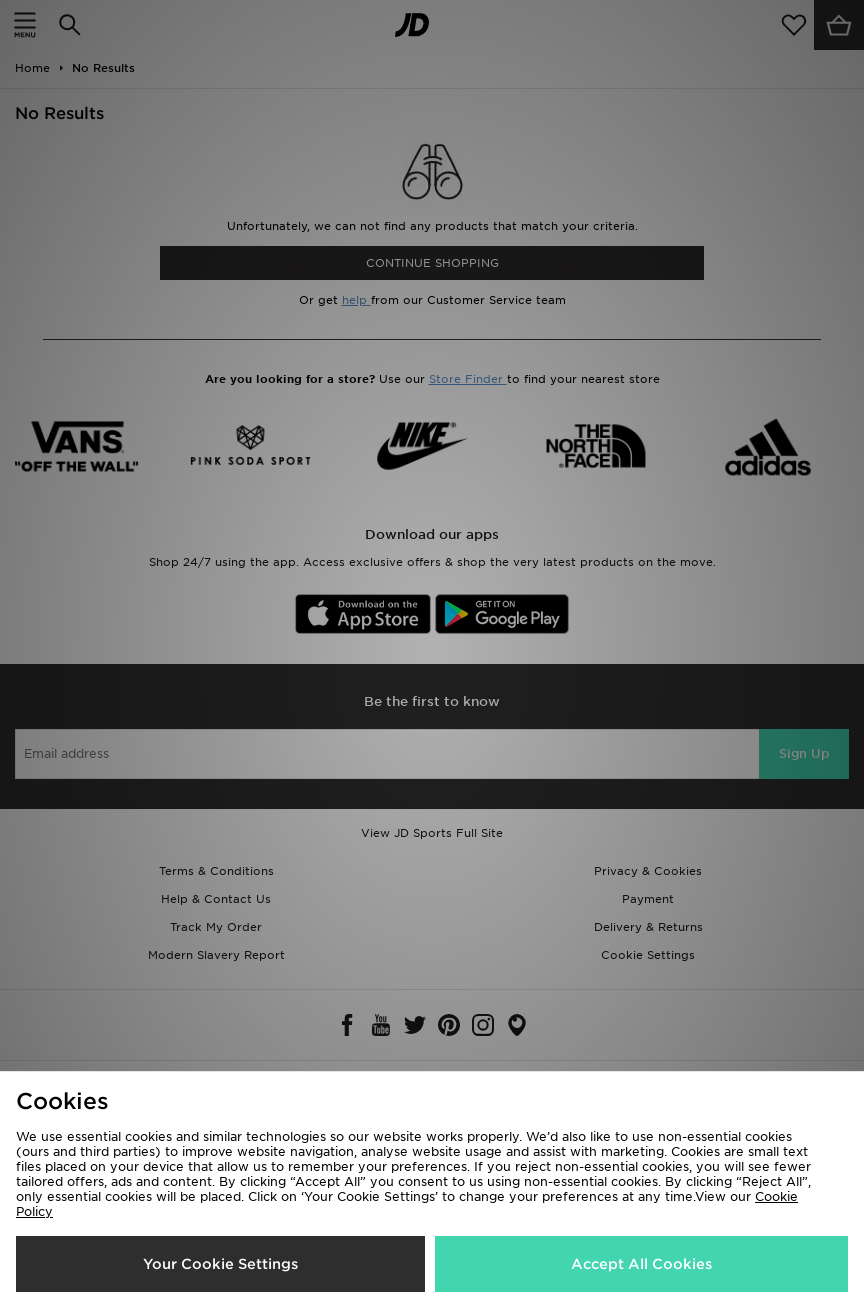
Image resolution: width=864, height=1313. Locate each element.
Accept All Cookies (641, 1264)
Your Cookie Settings (220, 1264)
